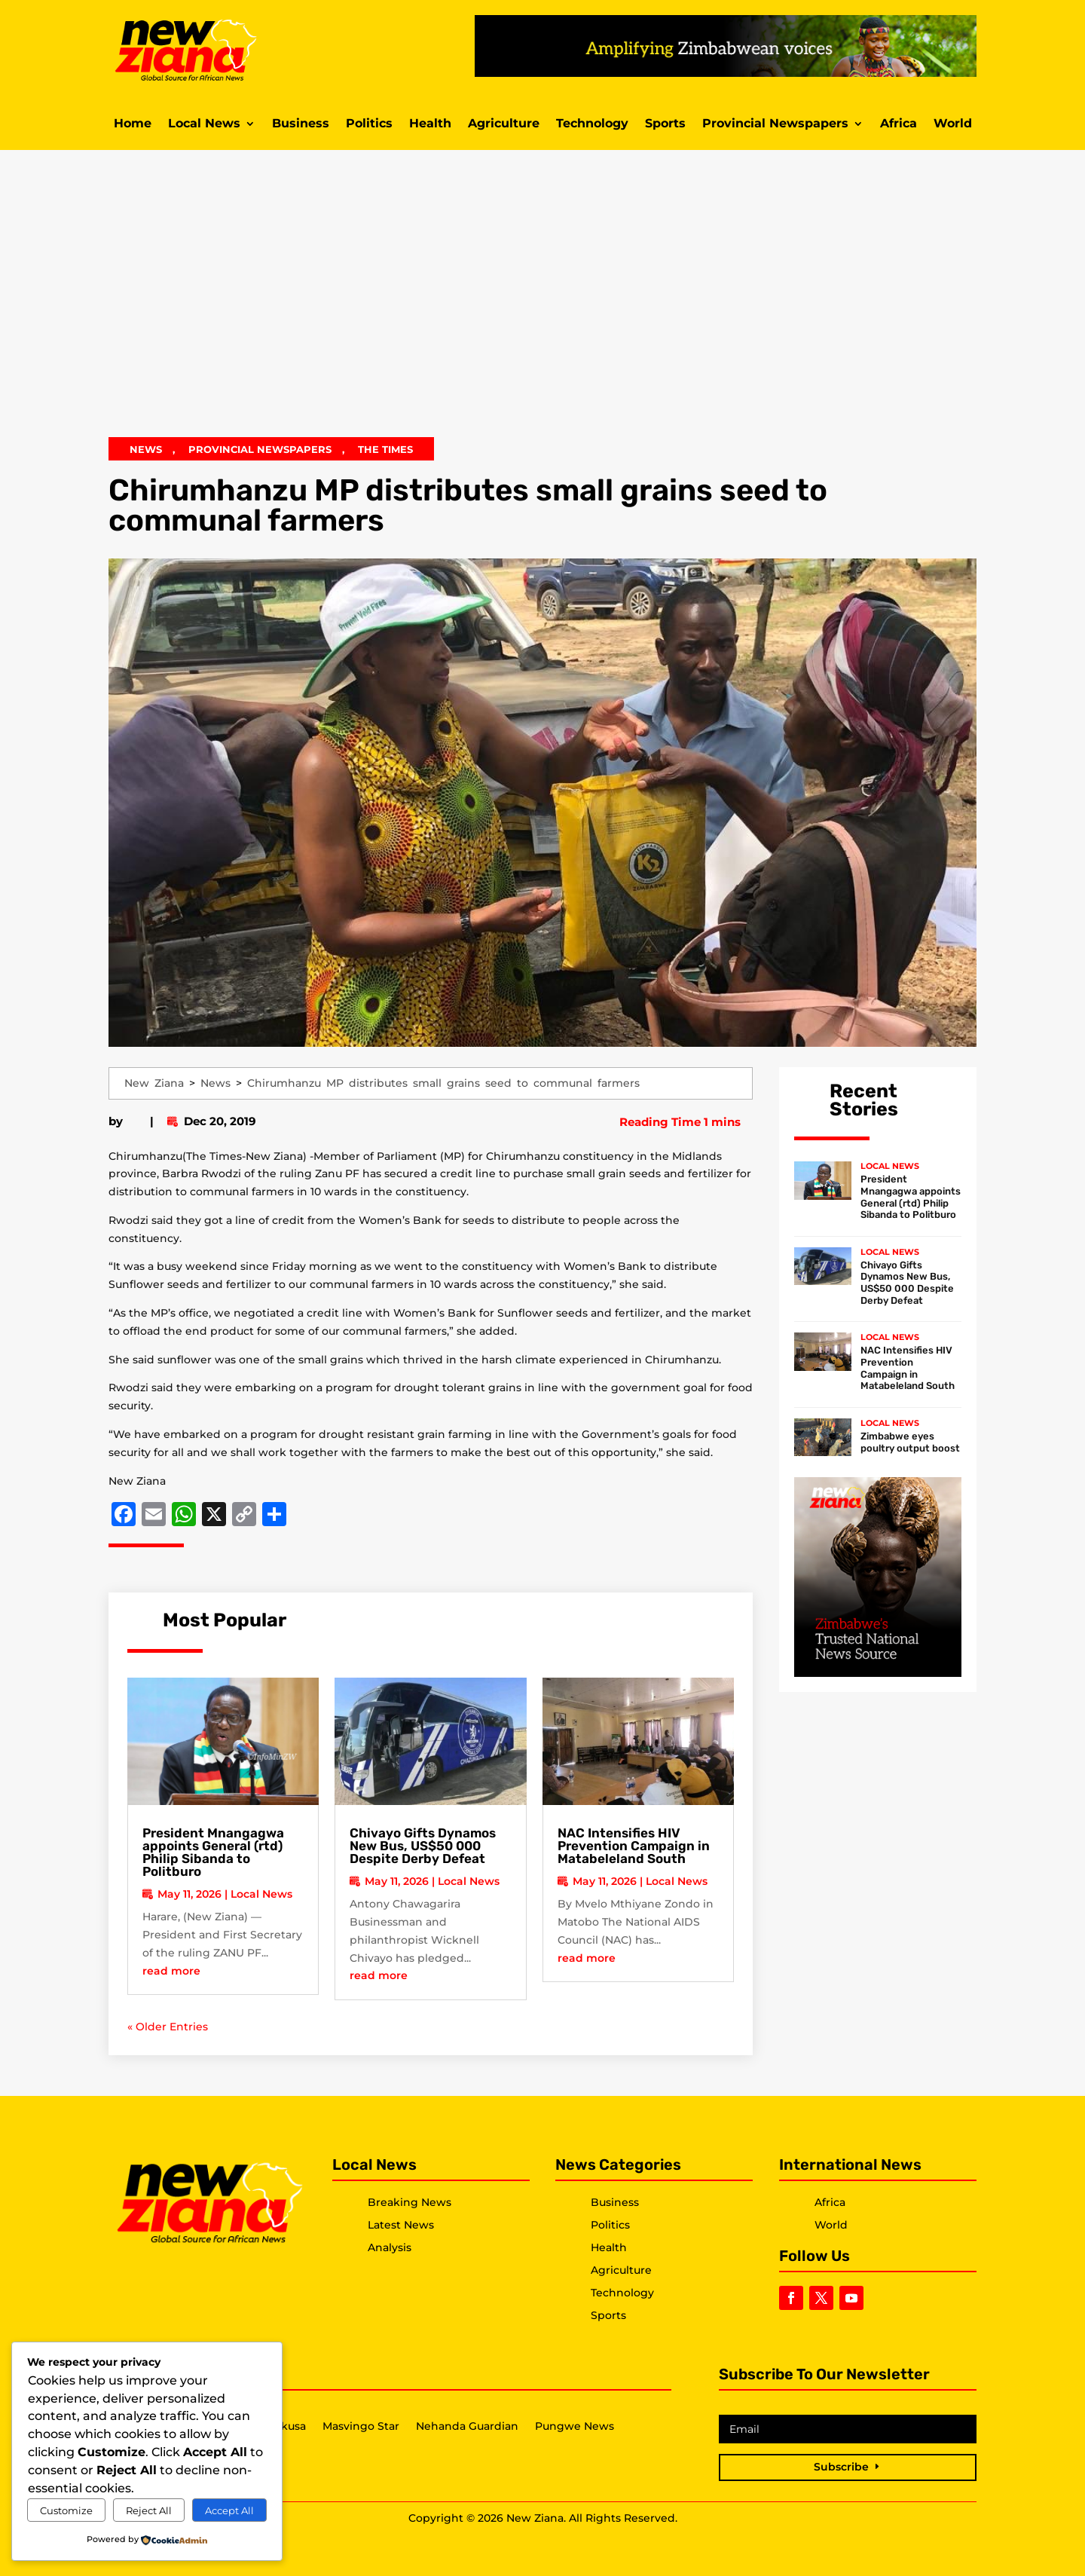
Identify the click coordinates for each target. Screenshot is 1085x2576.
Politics (369, 124)
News (146, 449)
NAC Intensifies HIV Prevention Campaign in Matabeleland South (634, 1845)
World (953, 124)
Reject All (149, 2510)
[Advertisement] (542, 303)
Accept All (229, 2510)
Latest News (401, 2225)
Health (430, 124)
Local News (204, 124)
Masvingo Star (360, 2427)
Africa (898, 124)
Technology (592, 124)
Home (132, 124)
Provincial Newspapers (775, 124)
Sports (665, 124)
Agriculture (503, 124)
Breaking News (409, 2202)
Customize (66, 2510)
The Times (385, 449)
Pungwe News (574, 2427)
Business (300, 124)
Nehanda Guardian (467, 2427)
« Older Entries (167, 2026)
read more (171, 1971)
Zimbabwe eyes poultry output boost (910, 1442)
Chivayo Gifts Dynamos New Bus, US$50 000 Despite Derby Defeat (423, 1845)
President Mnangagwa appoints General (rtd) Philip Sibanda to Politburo (213, 1852)
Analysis (389, 2247)
